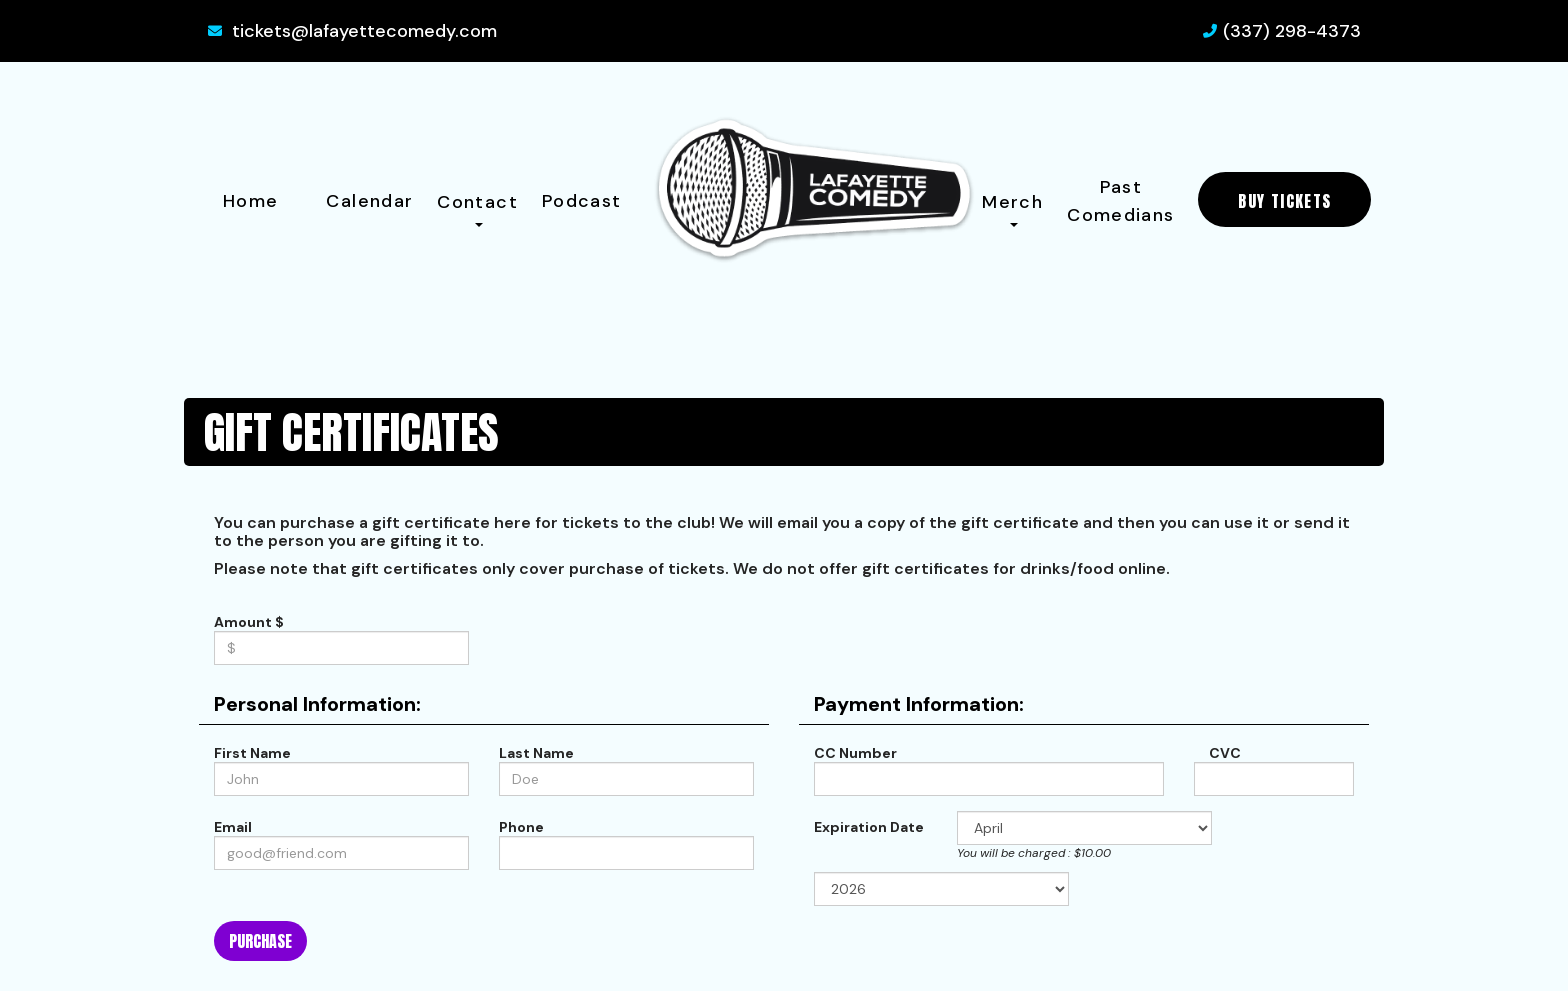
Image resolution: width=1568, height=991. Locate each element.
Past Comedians (1120, 201)
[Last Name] (626, 779)
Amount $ (249, 622)
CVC (1221, 753)
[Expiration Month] (1084, 828)
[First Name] (341, 779)
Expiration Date (869, 827)
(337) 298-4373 (1292, 31)
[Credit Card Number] (989, 779)
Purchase (260, 941)
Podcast (582, 201)
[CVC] (1274, 779)
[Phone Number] (626, 853)
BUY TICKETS (1284, 201)
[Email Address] (341, 853)
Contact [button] (477, 208)
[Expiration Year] (941, 889)
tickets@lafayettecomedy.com (364, 31)
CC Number (855, 753)
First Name (252, 753)
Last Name (536, 753)
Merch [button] (1012, 208)
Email (233, 827)
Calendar (369, 201)
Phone (521, 827)
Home (250, 201)
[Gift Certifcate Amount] (341, 648)
